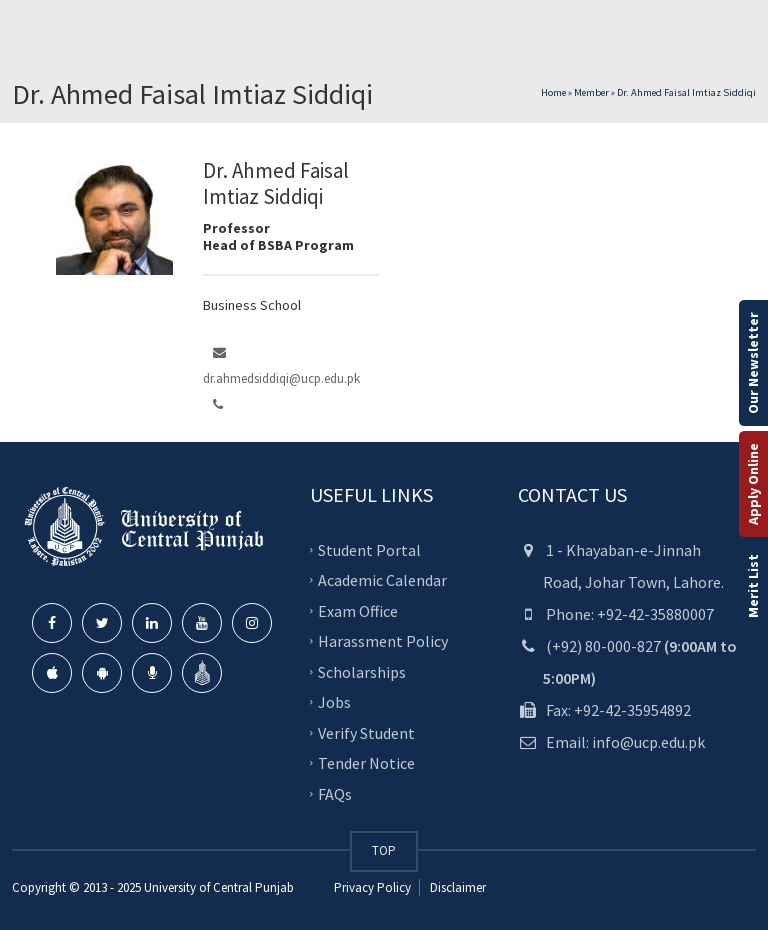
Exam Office (358, 610)
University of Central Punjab (219, 887)
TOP (384, 850)
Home (553, 92)
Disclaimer (456, 887)
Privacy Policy (372, 887)
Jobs (334, 702)
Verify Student (366, 732)
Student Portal (369, 549)
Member (591, 92)
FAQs (335, 793)
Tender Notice (366, 763)
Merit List (753, 586)
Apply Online (753, 484)
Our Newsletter (753, 363)
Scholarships (362, 671)
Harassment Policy (383, 641)
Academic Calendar (382, 580)
